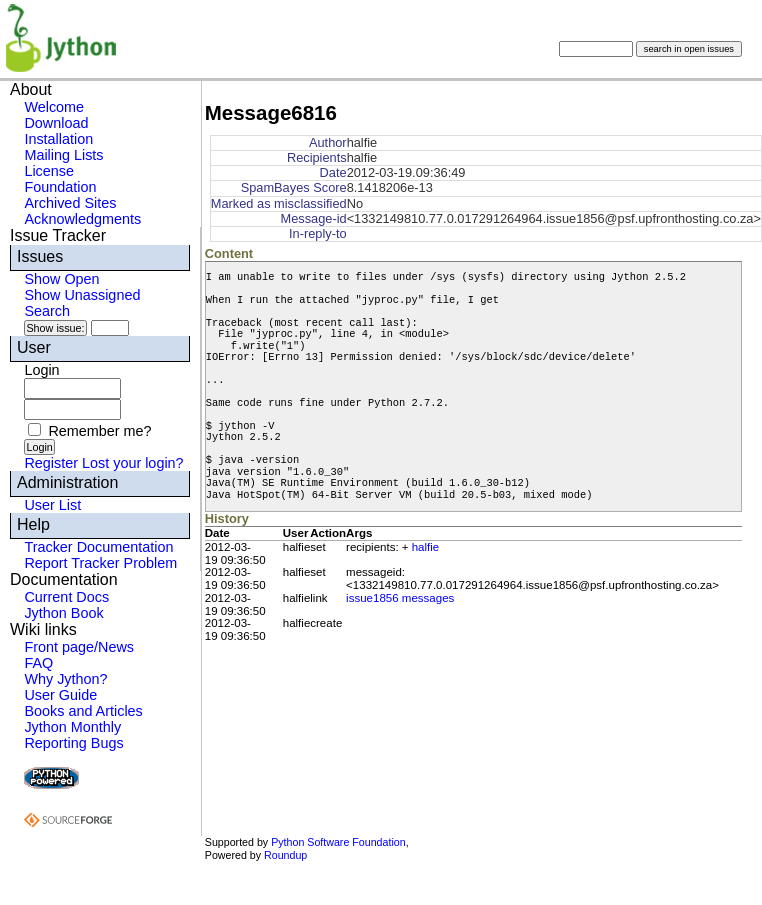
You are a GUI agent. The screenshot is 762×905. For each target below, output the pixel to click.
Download (56, 123)
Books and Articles (83, 711)
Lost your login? (133, 463)
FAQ (38, 663)
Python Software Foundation (338, 842)
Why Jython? (65, 679)
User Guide (60, 695)
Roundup (285, 855)
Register (51, 463)
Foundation (60, 187)
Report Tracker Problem (100, 563)
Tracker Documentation (98, 547)
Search (47, 311)
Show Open (61, 279)
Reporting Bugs (73, 743)
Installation (58, 139)
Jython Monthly (72, 727)
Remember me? (99, 431)
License (49, 171)
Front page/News (79, 647)
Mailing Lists (63, 155)
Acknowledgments (82, 219)
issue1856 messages (400, 598)
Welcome (54, 107)
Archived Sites (70, 203)
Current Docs (66, 597)
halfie (426, 547)
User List (52, 505)
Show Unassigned (82, 295)
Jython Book (63, 613)
